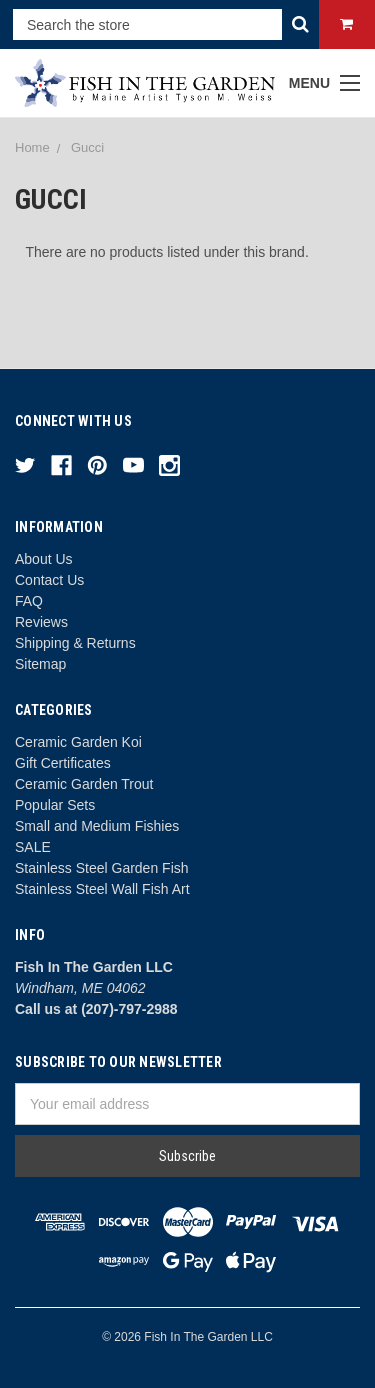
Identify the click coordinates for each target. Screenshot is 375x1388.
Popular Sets (55, 805)
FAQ (29, 601)
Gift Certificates (63, 763)
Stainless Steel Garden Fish (102, 868)
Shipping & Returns (75, 643)
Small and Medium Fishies (97, 826)
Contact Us (49, 580)
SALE (33, 847)
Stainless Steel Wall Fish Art (102, 889)
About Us (44, 559)
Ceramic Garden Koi (78, 742)
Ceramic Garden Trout (84, 784)
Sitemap (40, 664)
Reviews (41, 622)
